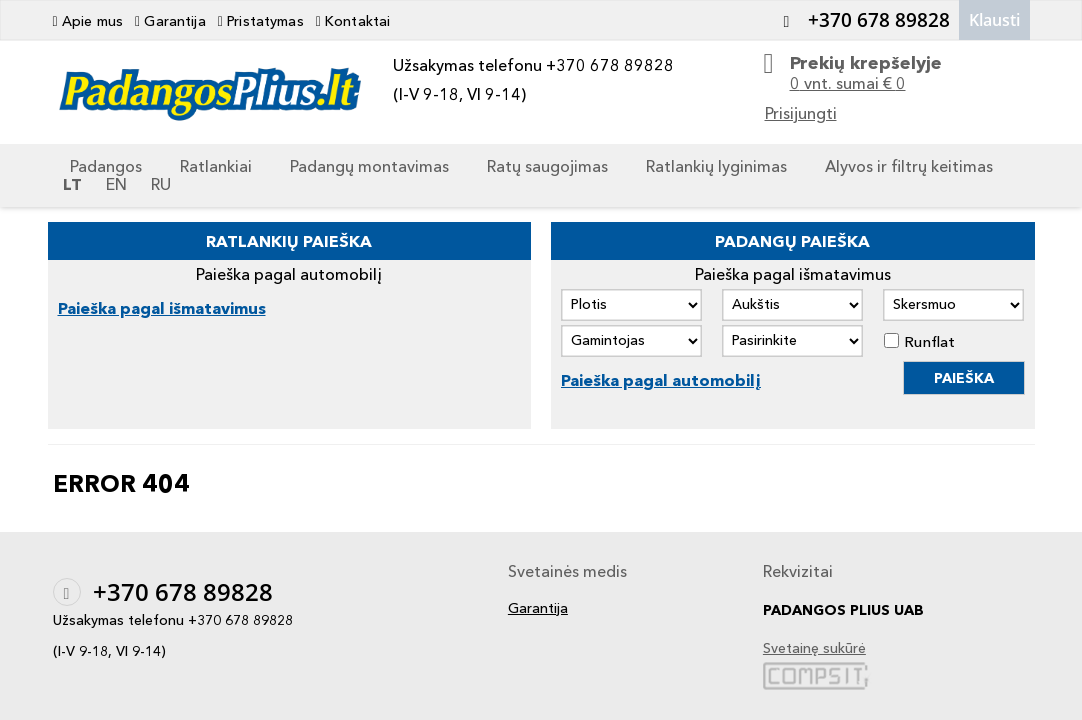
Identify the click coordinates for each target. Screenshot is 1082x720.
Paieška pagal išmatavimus (162, 308)
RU (161, 184)
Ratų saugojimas (547, 166)
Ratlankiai (216, 166)
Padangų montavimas (369, 166)
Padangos (106, 166)
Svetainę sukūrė (814, 648)
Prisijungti (801, 113)
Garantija (170, 21)
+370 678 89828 (861, 20)
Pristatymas (261, 21)
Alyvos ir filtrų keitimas (909, 166)
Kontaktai (353, 21)
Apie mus (88, 21)
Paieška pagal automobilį (661, 380)
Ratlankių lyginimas (716, 166)
